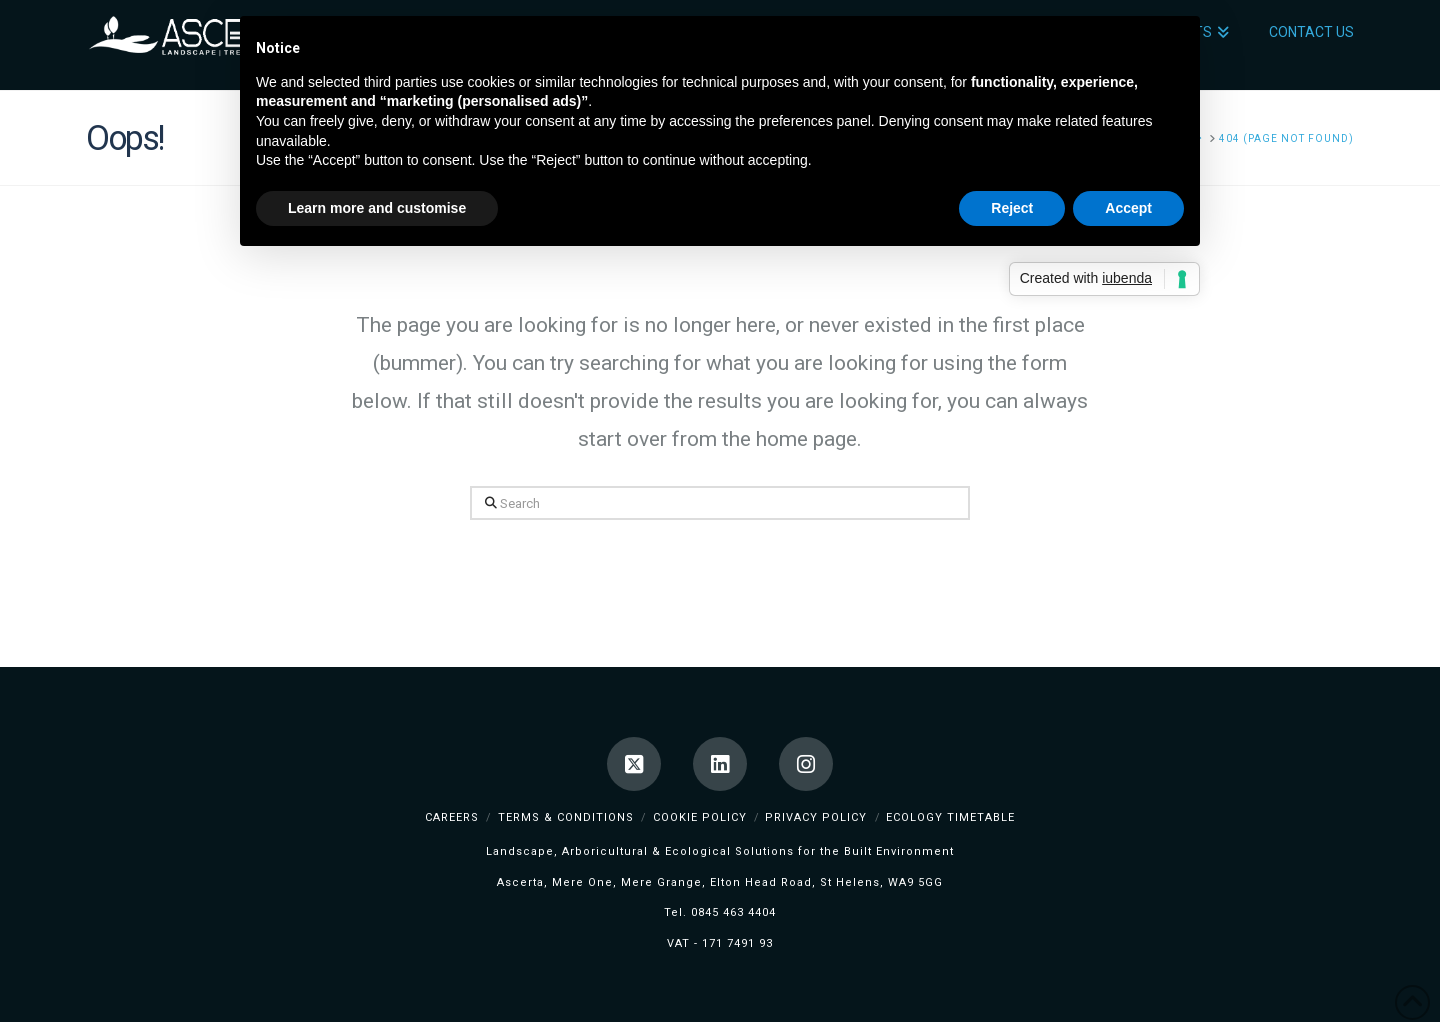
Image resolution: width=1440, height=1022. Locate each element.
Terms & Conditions (566, 817)
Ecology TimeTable (950, 817)
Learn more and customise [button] (377, 208)
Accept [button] (1128, 208)
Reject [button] (1012, 208)
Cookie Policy (700, 817)
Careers (452, 817)
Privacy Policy (816, 817)
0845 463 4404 (733, 912)
